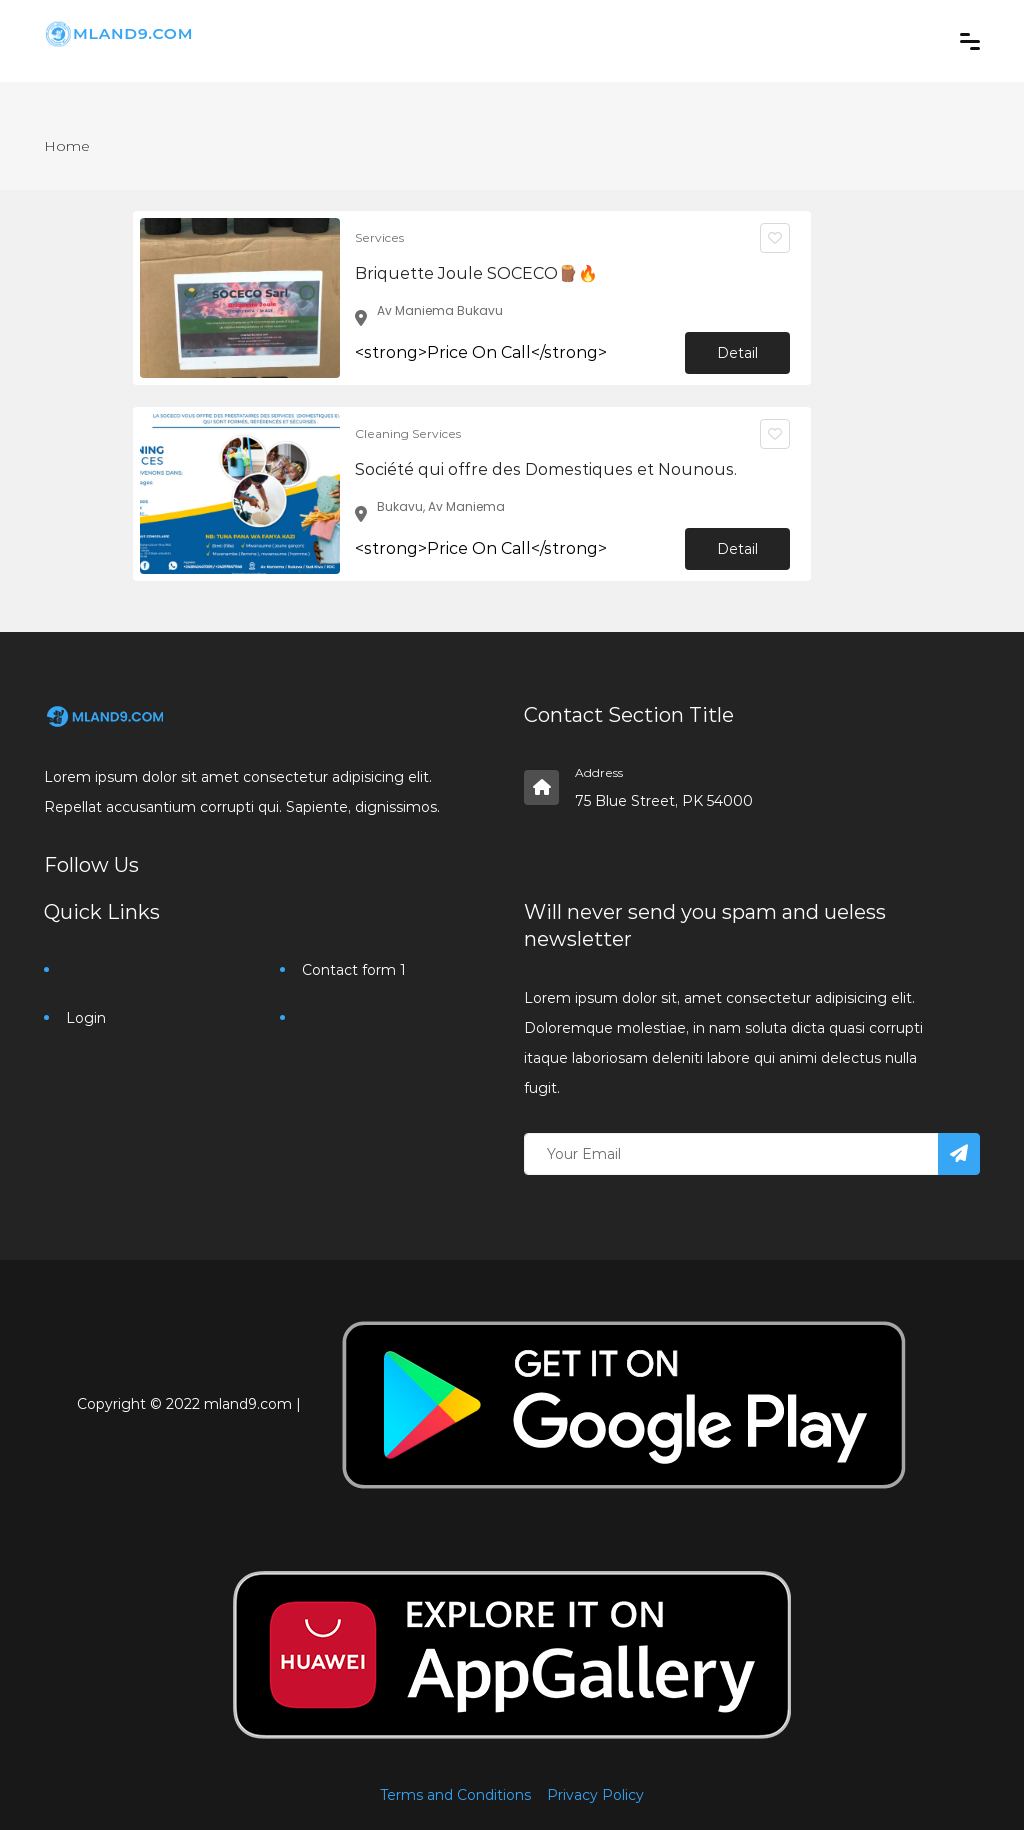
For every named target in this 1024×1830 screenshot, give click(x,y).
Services (379, 237)
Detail (737, 353)
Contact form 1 (354, 970)
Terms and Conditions (455, 1795)
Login (86, 1018)
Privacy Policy (595, 1795)
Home (67, 146)
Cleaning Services (408, 433)
